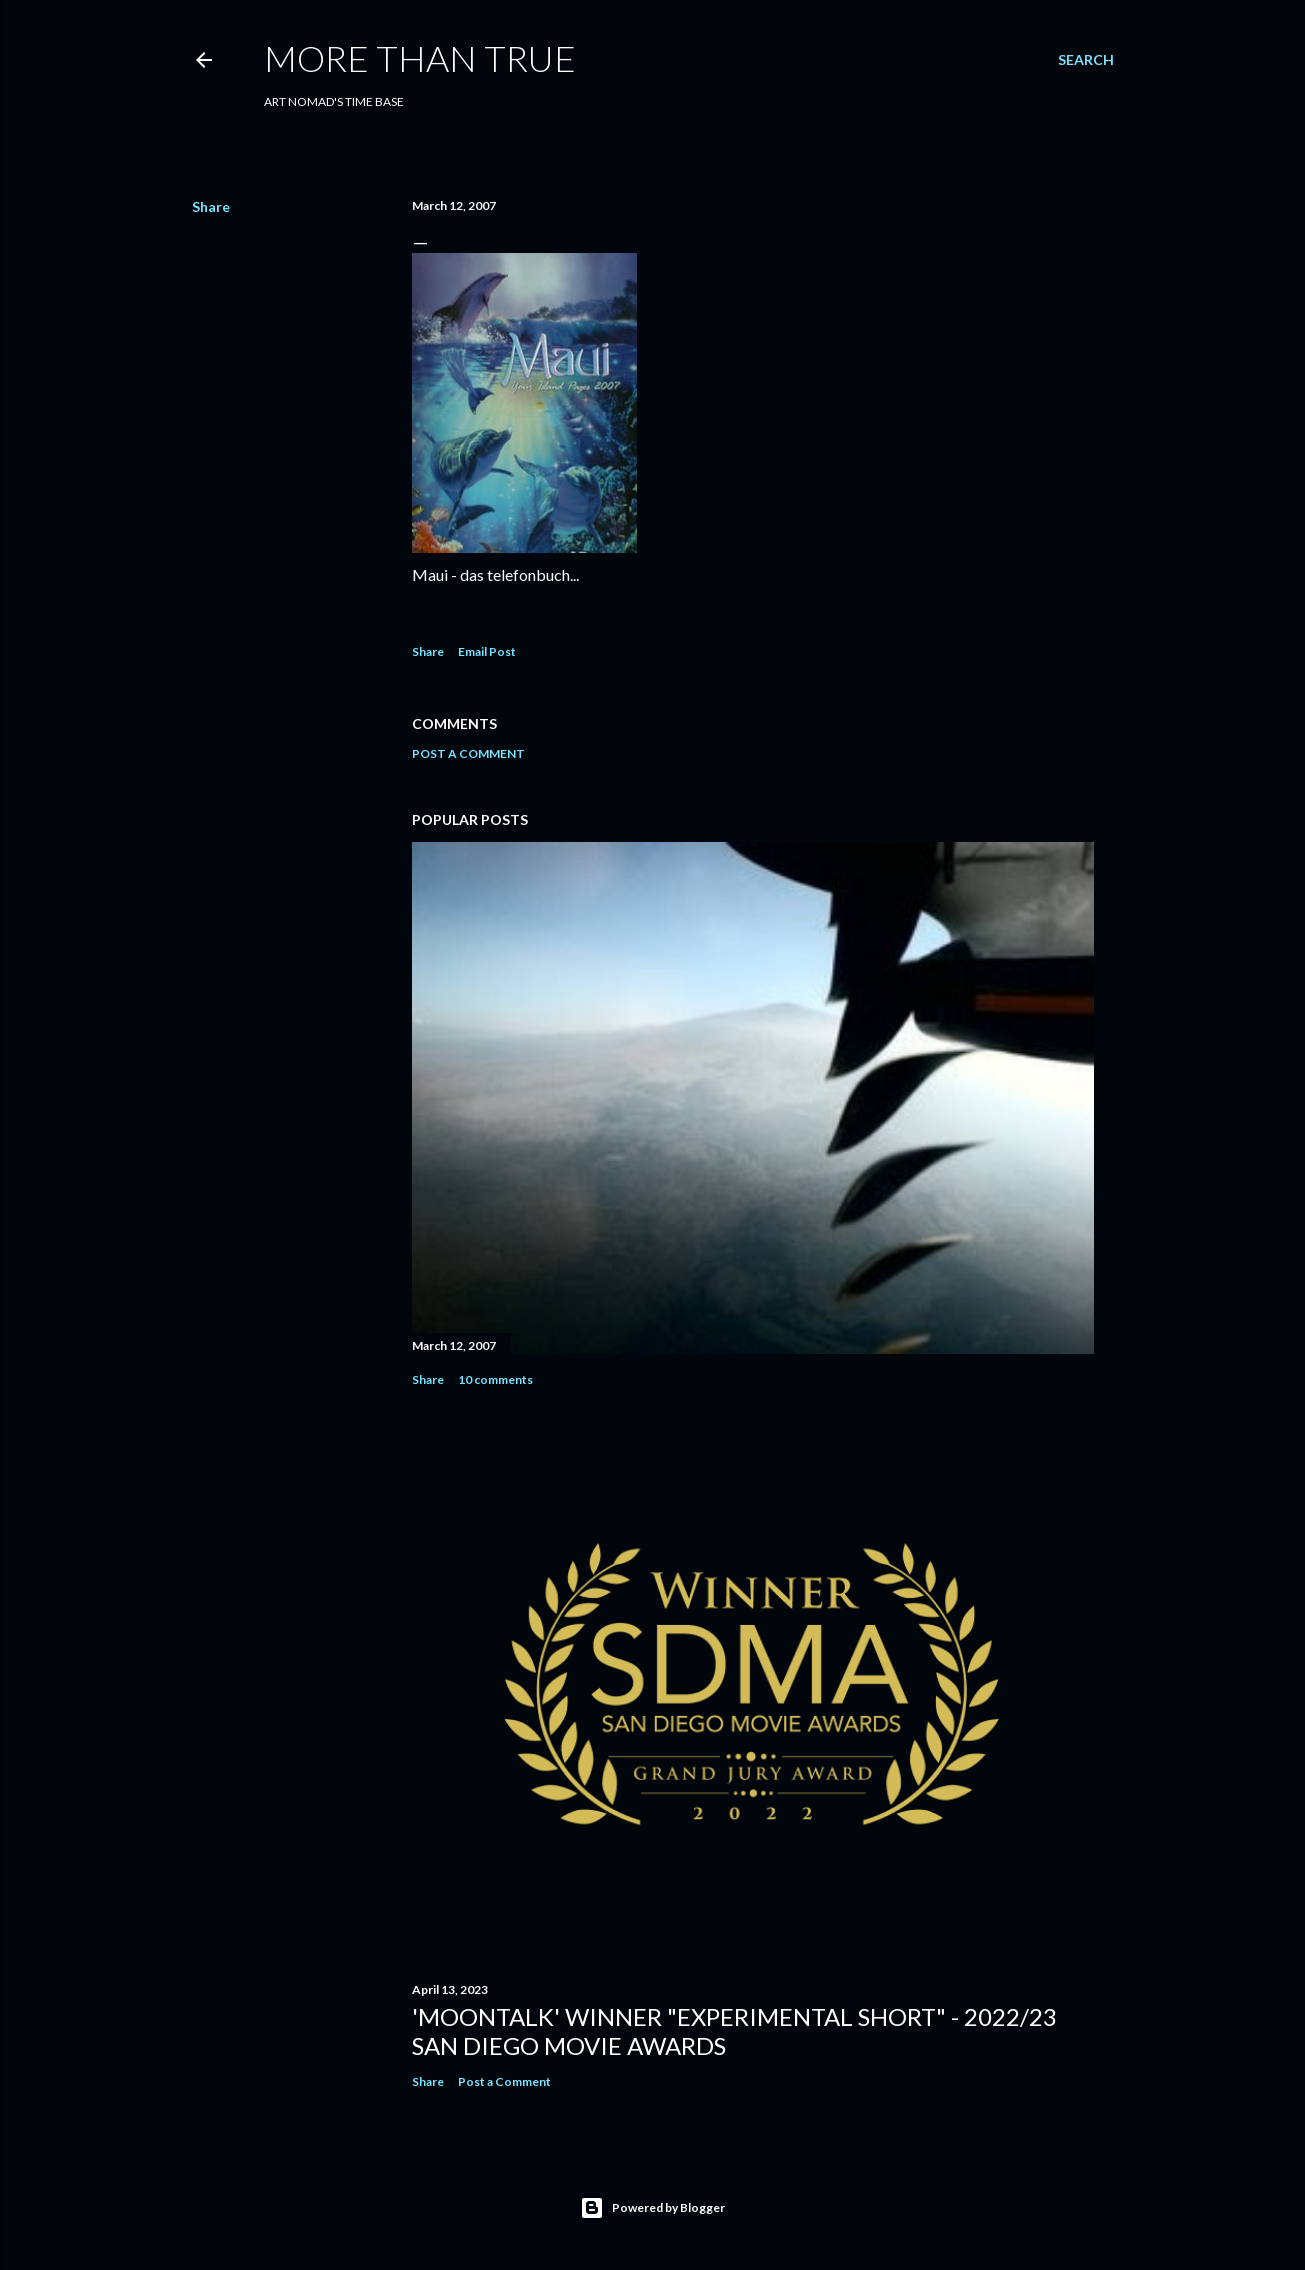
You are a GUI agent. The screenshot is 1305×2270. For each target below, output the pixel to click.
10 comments (495, 1379)
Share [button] (211, 206)
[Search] (1086, 60)
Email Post (487, 651)
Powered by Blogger (652, 2208)
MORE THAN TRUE (420, 58)
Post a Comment (468, 753)
